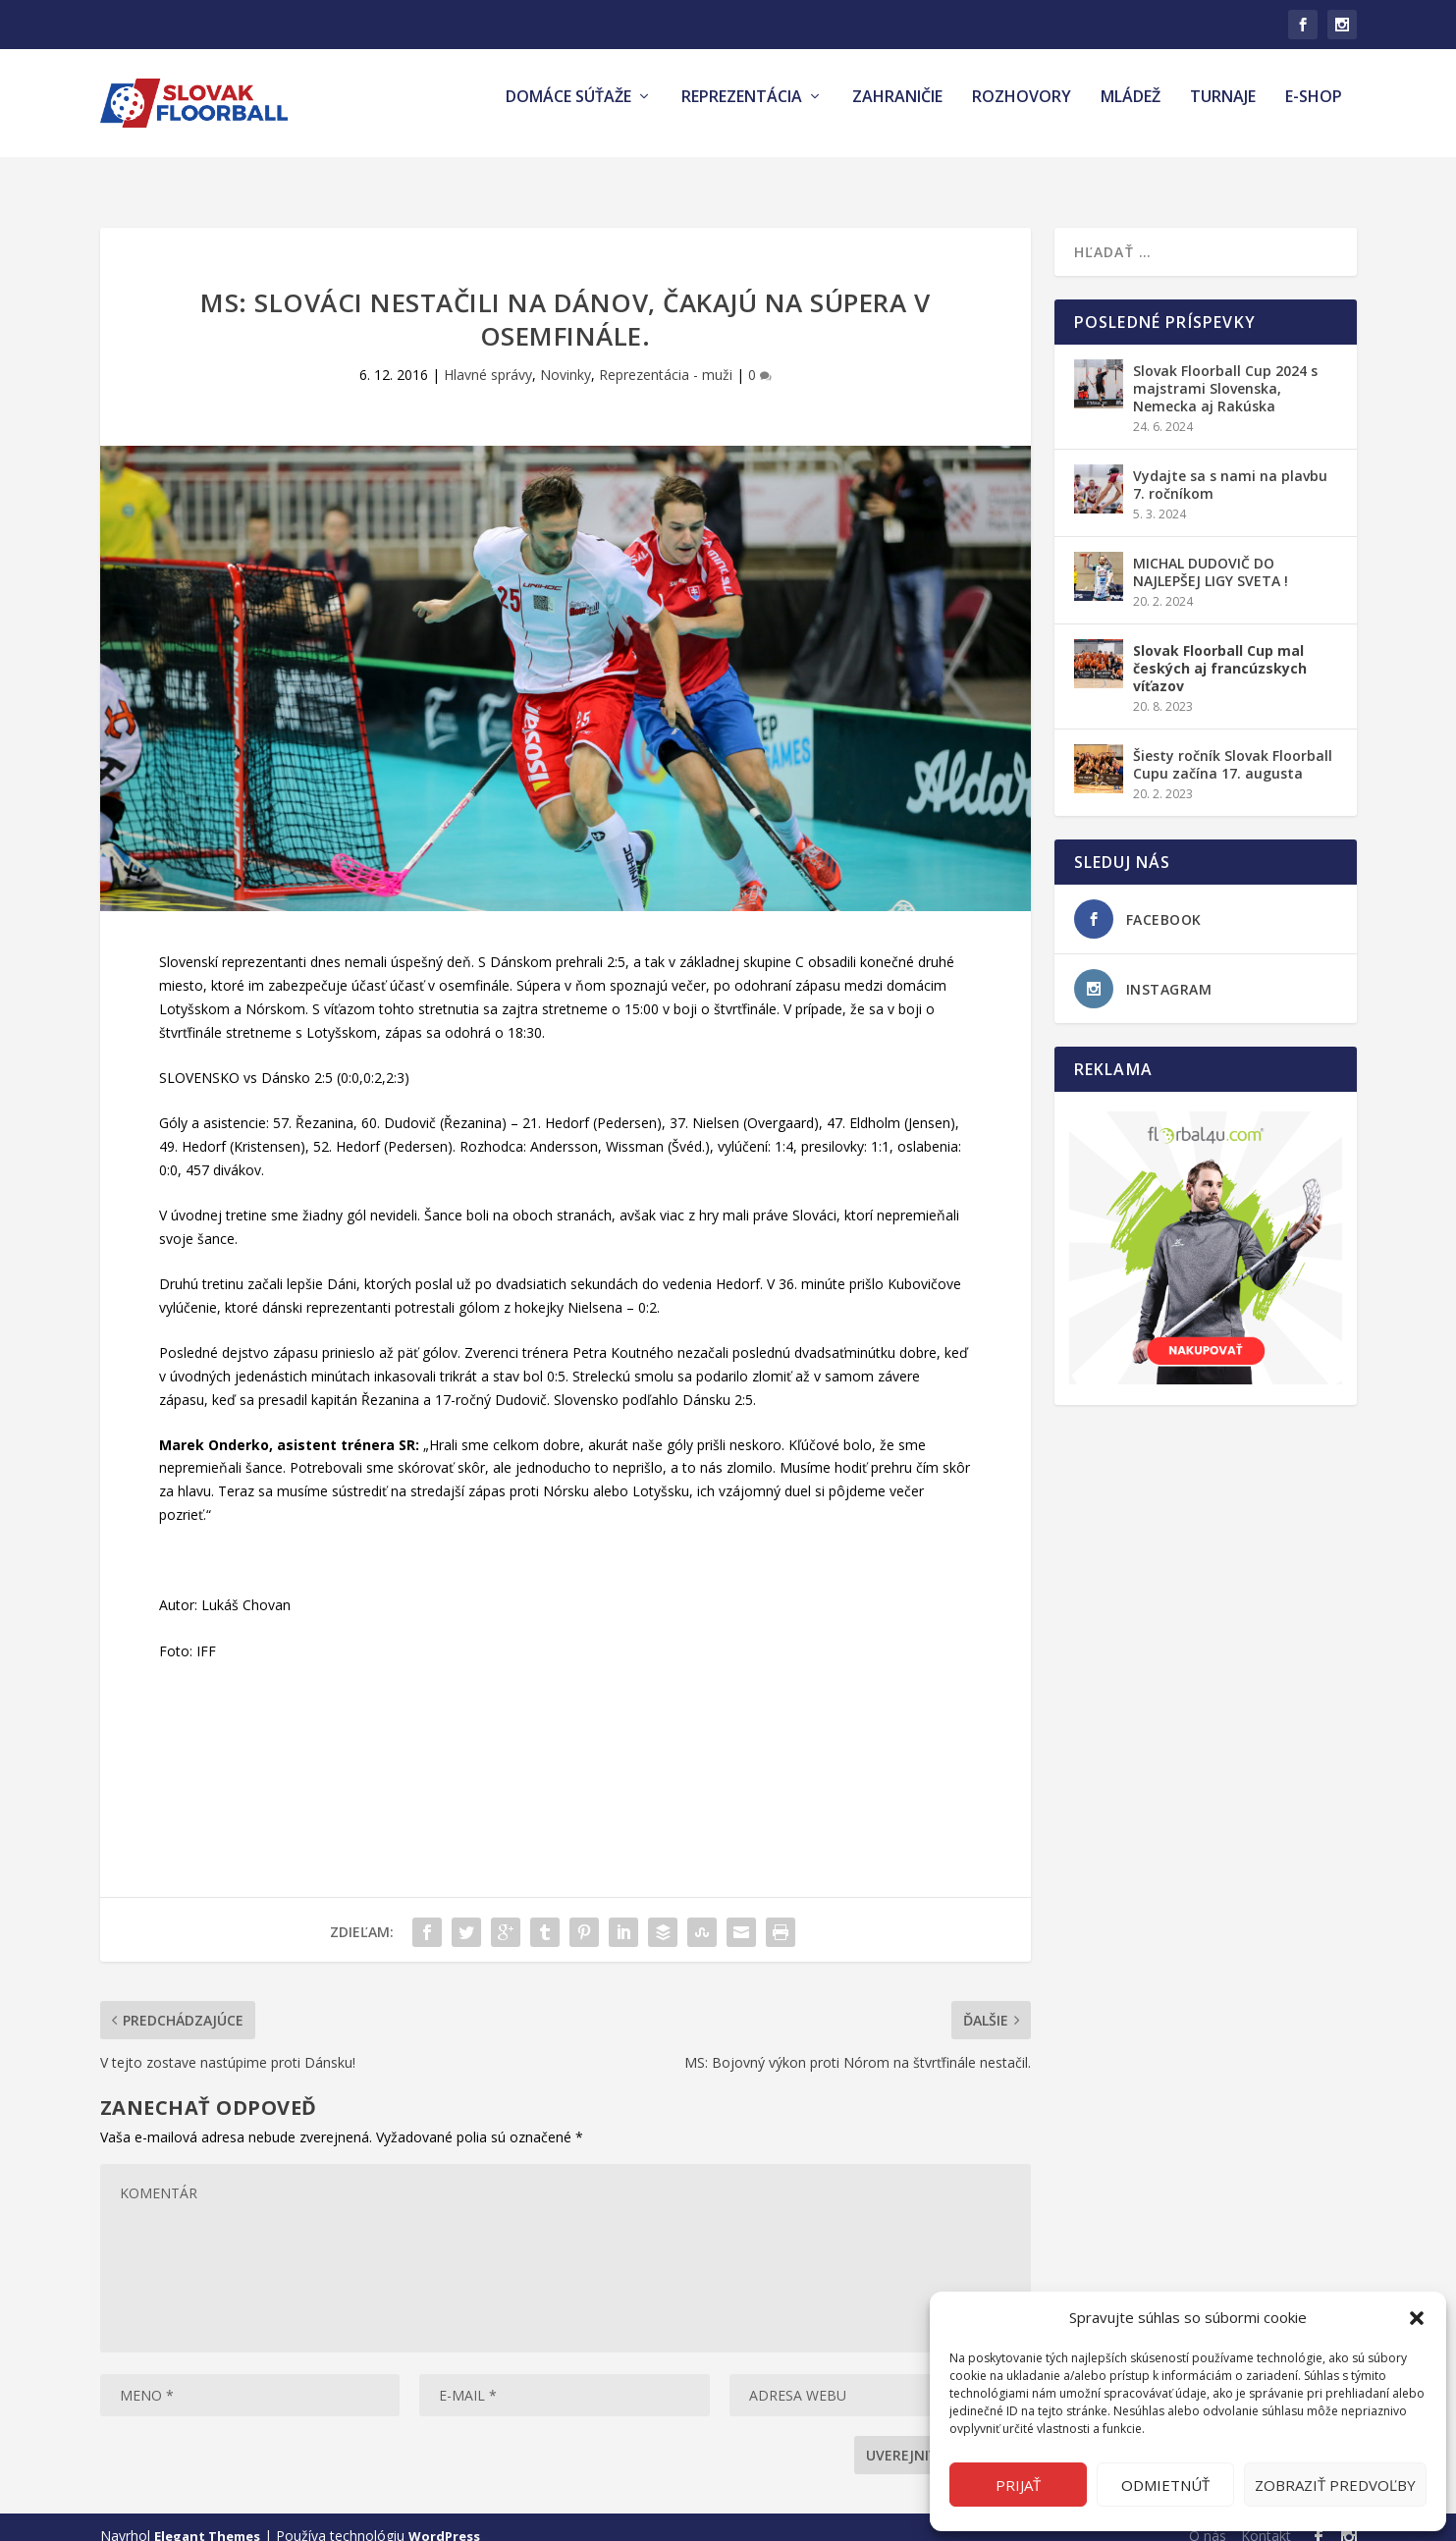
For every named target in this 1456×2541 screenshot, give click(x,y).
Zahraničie (897, 111)
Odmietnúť (1165, 2485)
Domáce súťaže (568, 111)
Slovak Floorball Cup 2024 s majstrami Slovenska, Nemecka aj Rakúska (1225, 371)
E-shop (1313, 111)
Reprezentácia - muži (665, 357)
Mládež (1130, 111)
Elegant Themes (207, 2518)
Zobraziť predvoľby (1335, 2485)
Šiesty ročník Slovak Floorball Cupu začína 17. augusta (1232, 747)
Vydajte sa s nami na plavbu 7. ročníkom (1230, 467)
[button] (1417, 2318)
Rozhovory (1021, 111)
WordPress (444, 2518)
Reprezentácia (741, 111)
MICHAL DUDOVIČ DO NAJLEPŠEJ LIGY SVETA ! (1210, 554)
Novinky (565, 357)
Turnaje (1223, 111)
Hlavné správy (488, 357)
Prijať (1018, 2485)
